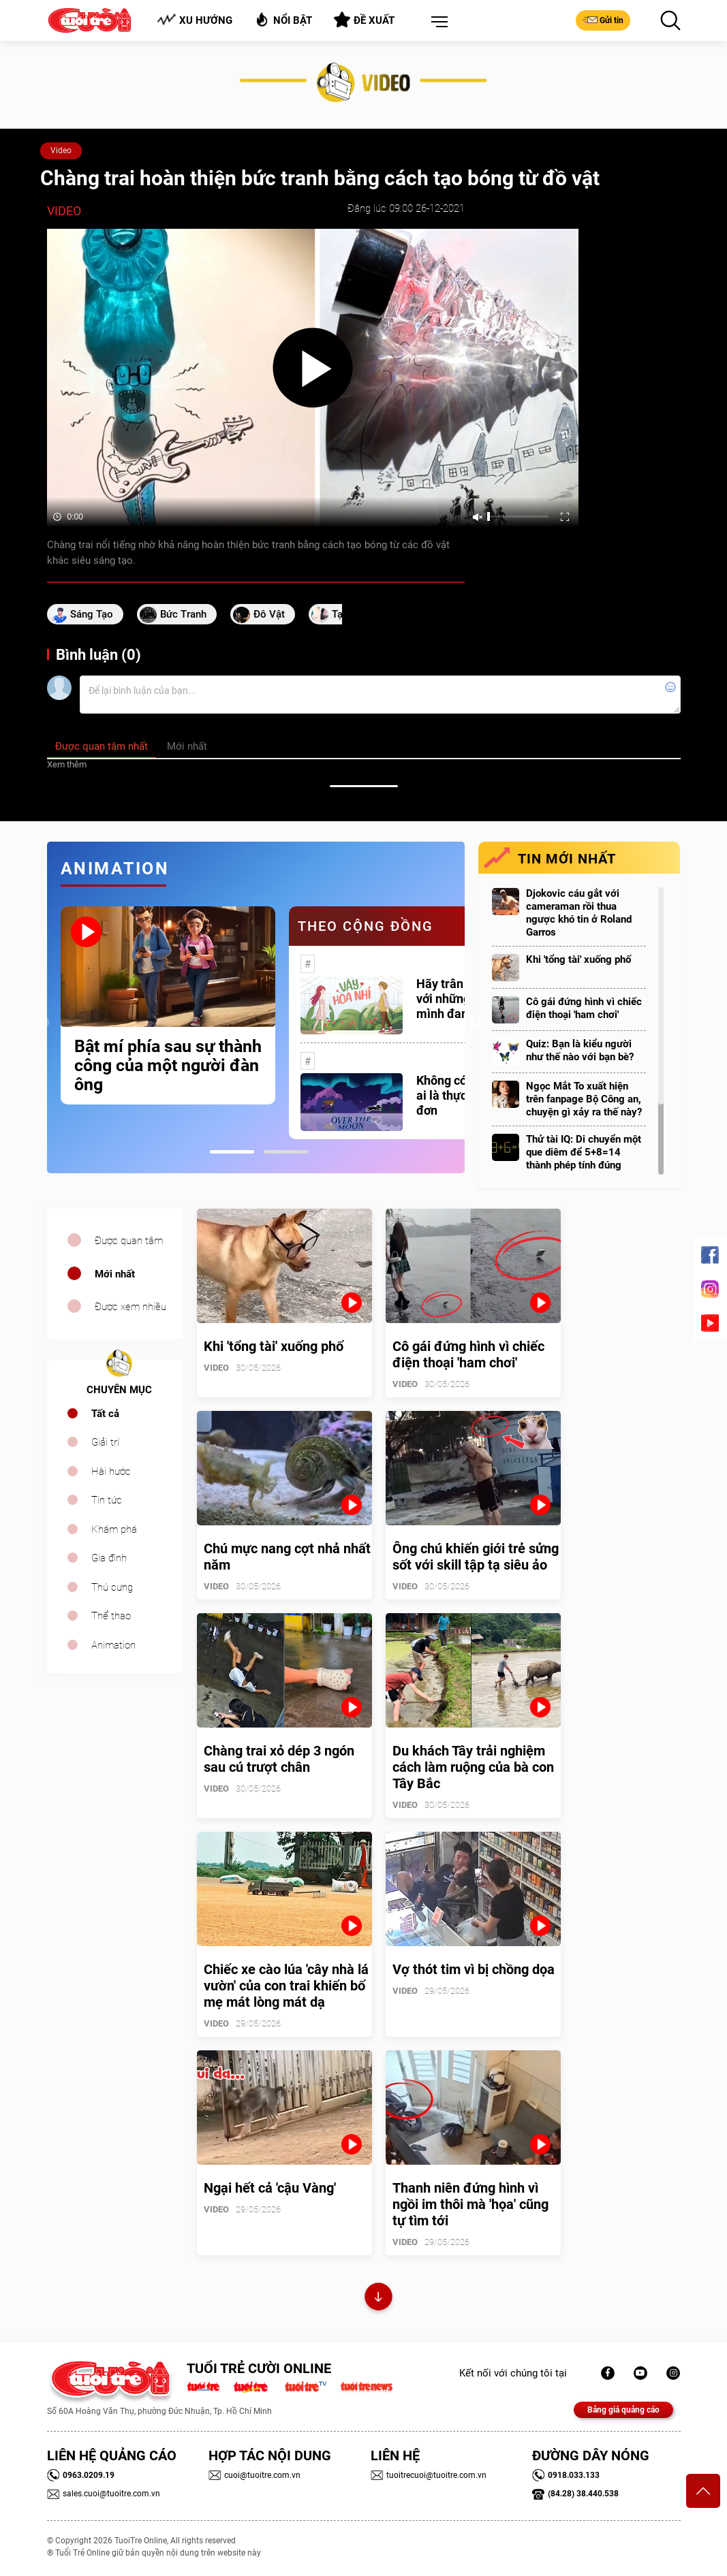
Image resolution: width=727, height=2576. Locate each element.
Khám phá (114, 1529)
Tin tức (106, 1500)
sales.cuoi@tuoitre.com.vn (103, 2493)
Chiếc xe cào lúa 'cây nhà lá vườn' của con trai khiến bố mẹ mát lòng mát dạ (286, 1985)
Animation (113, 1645)
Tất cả (105, 1414)
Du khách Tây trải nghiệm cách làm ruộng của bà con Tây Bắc (473, 1767)
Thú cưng (112, 1587)
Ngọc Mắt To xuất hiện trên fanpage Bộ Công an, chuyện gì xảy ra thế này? (584, 1099)
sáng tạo (91, 614)
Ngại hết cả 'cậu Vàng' (270, 2188)
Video (61, 150)
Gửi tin (603, 19)
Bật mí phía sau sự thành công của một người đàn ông (168, 1065)
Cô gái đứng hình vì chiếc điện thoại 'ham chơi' (584, 1008)
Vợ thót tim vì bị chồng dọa (473, 1969)
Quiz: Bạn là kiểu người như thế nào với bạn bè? (580, 1050)
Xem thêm (67, 764)
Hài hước (111, 1471)
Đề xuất (364, 20)
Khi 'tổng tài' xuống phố (578, 959)
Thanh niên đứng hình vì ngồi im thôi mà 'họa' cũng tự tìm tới (470, 2204)
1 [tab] (232, 1152)
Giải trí (105, 1442)
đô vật (269, 614)
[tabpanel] (168, 1005)
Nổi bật (283, 19)
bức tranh (183, 614)
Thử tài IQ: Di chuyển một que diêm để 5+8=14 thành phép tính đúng (583, 1152)
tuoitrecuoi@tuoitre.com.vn (428, 2475)
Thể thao (111, 1616)
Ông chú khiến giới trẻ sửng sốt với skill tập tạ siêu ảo (475, 1556)
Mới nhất (115, 1274)
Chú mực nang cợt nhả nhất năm (287, 1556)
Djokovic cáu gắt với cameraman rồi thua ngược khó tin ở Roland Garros (579, 912)
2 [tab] (286, 1152)
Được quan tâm (129, 1241)
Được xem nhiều (130, 1307)
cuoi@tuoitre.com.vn (254, 2475)
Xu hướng (194, 20)
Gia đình (109, 1558)
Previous (43, 1023)
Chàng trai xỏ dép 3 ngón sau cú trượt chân (279, 1759)
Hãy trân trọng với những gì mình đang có (455, 998)
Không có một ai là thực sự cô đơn (457, 1095)
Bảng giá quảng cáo (623, 2410)
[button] (437, 22)
